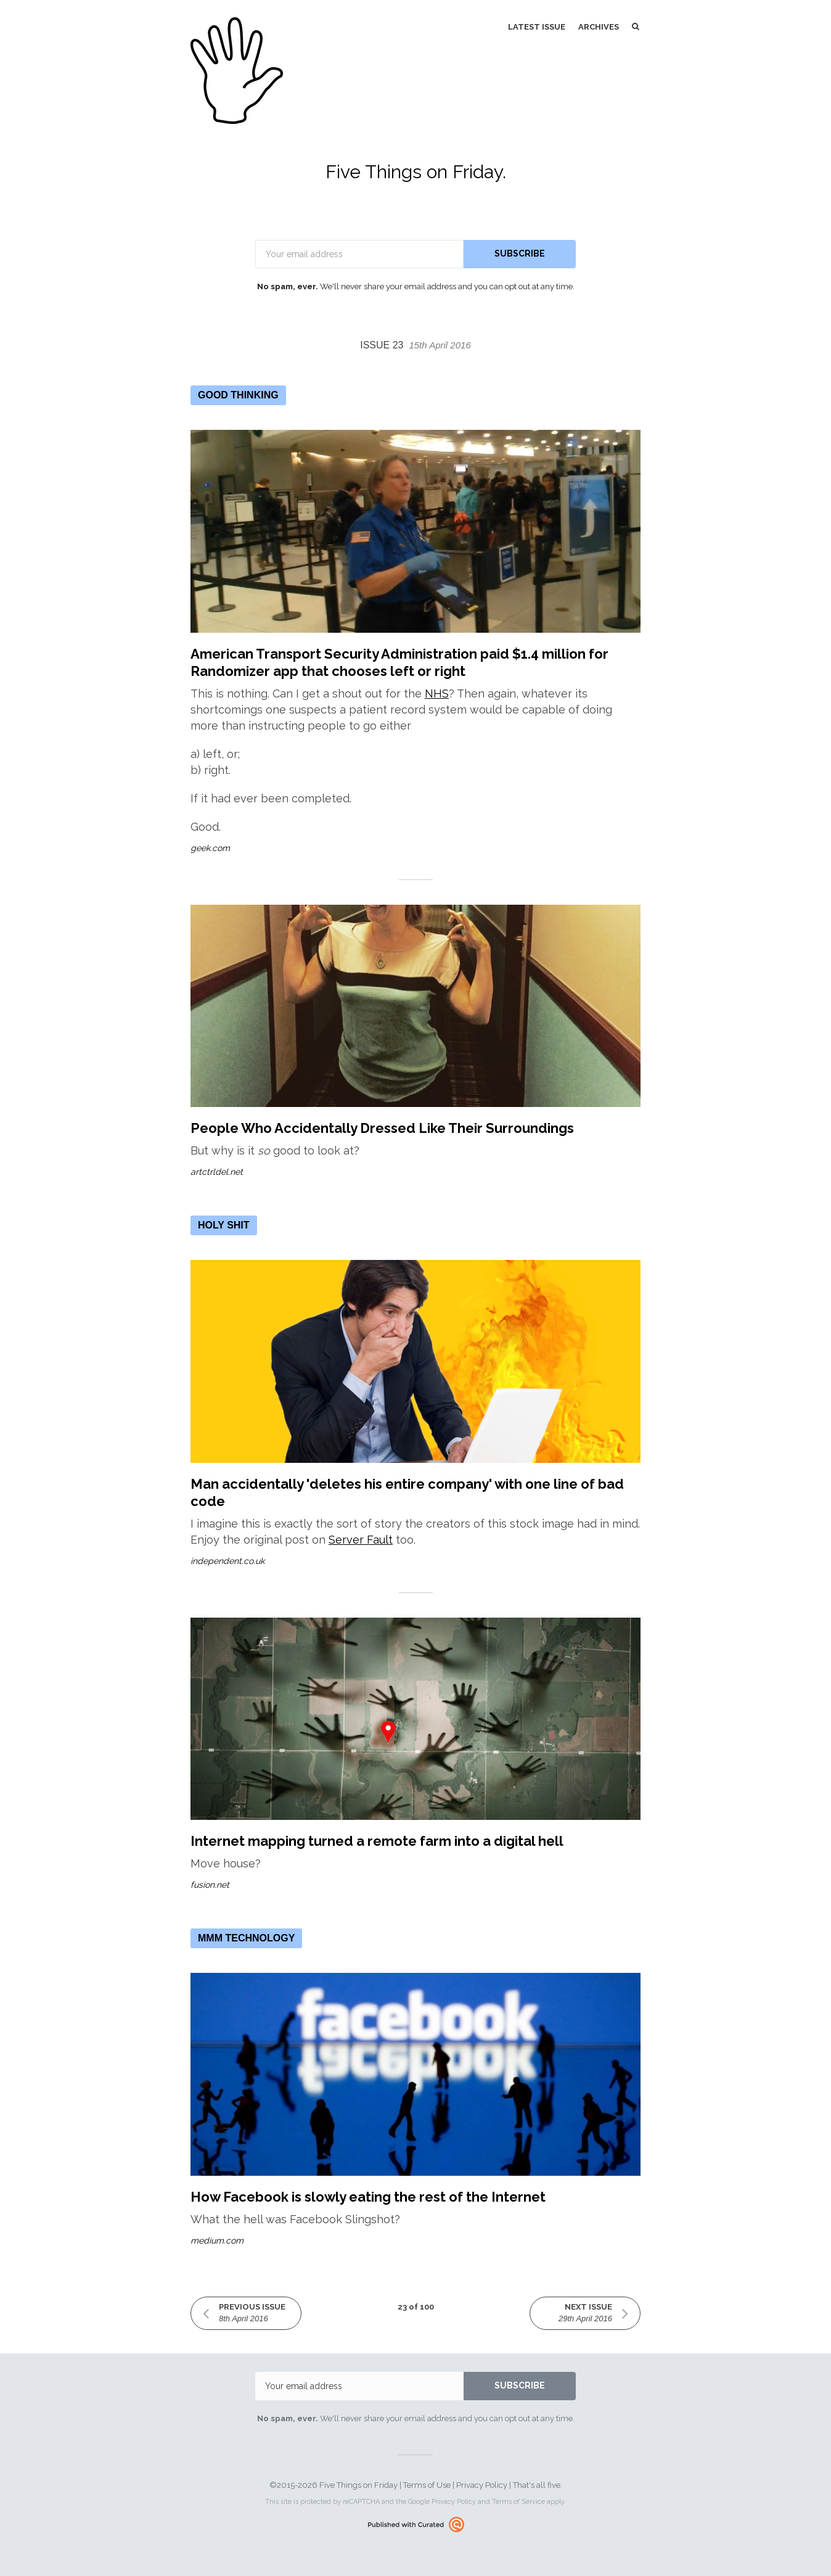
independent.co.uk (227, 1561)
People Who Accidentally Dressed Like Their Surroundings (382, 1128)
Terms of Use (427, 2485)
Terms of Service (518, 2502)
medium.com (217, 2240)
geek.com (210, 848)
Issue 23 (415, 345)
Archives (598, 26)
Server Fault (361, 1539)
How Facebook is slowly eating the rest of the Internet (368, 2197)
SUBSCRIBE (519, 253)
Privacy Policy (481, 2485)
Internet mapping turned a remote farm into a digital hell (376, 1841)
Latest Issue (536, 26)
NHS (437, 693)
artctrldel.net (216, 1172)
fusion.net (209, 1885)
